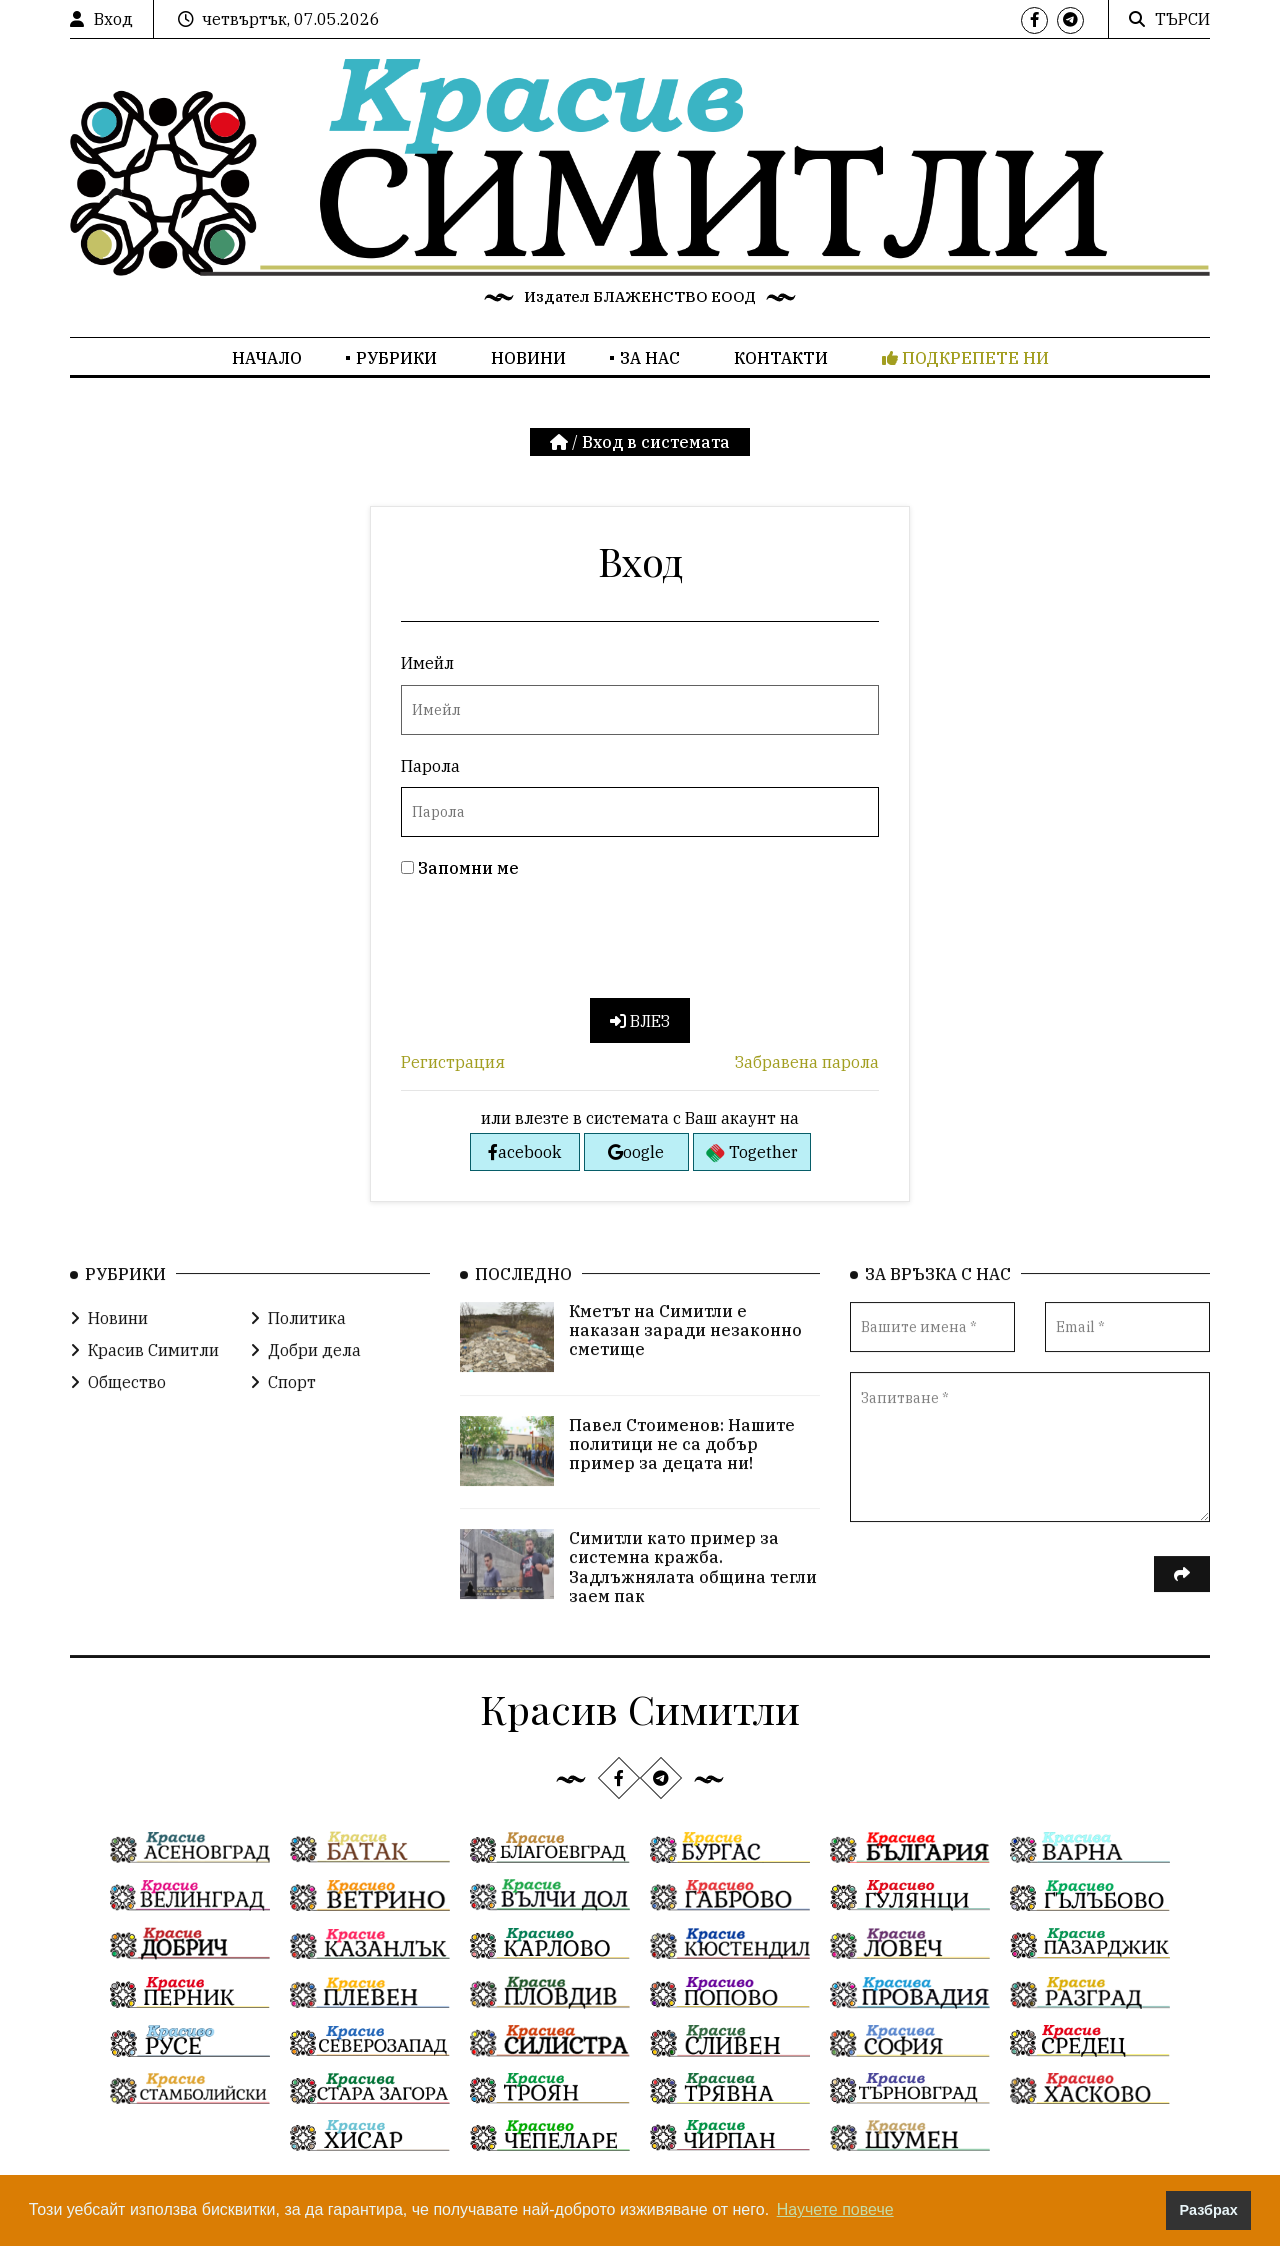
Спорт (283, 1396)
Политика (298, 1332)
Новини (528, 358)
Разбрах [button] (1209, 2210)
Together (752, 1152)
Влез (640, 1021)
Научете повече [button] (835, 2209)
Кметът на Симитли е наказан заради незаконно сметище (685, 1344)
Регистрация (453, 1062)
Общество (118, 1396)
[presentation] (553, 943)
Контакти (781, 358)
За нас (650, 358)
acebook (524, 1152)
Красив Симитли (144, 1364)
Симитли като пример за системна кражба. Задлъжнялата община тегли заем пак (693, 1581)
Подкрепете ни (965, 358)
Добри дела (305, 1364)
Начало (267, 358)
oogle (636, 1152)
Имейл (427, 663)
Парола (430, 766)
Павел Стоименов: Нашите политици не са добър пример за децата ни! (682, 1458)
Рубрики (396, 358)
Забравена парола (807, 1062)
